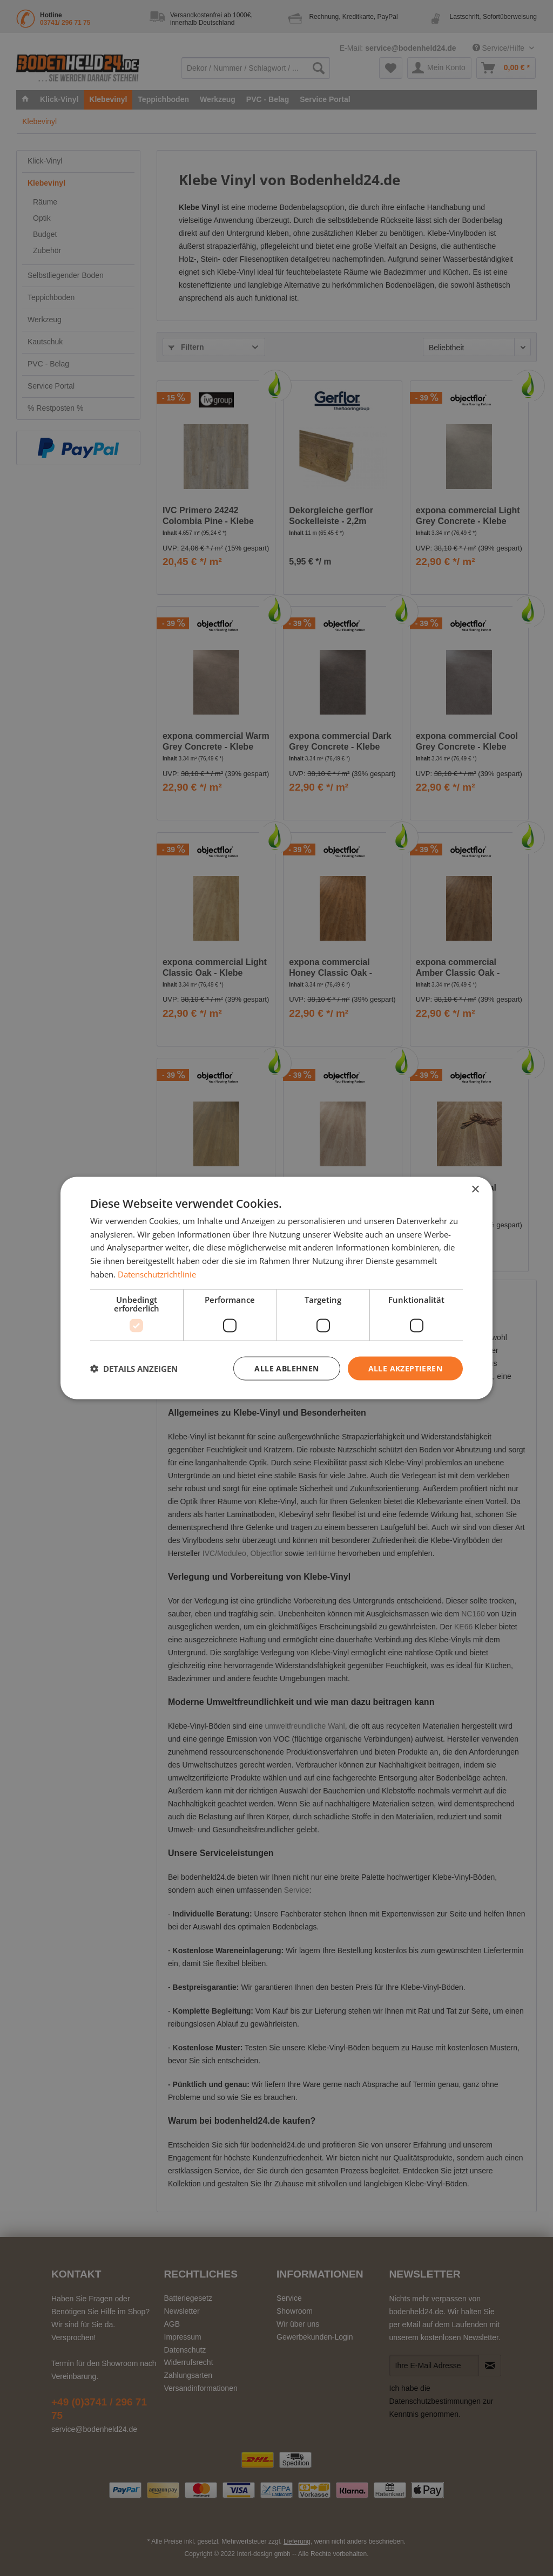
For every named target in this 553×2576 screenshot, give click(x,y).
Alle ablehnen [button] (286, 1368)
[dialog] (276, 1288)
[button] (134, 1369)
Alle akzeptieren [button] (405, 1368)
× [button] (475, 1189)
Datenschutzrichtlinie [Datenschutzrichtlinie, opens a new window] (157, 1273)
